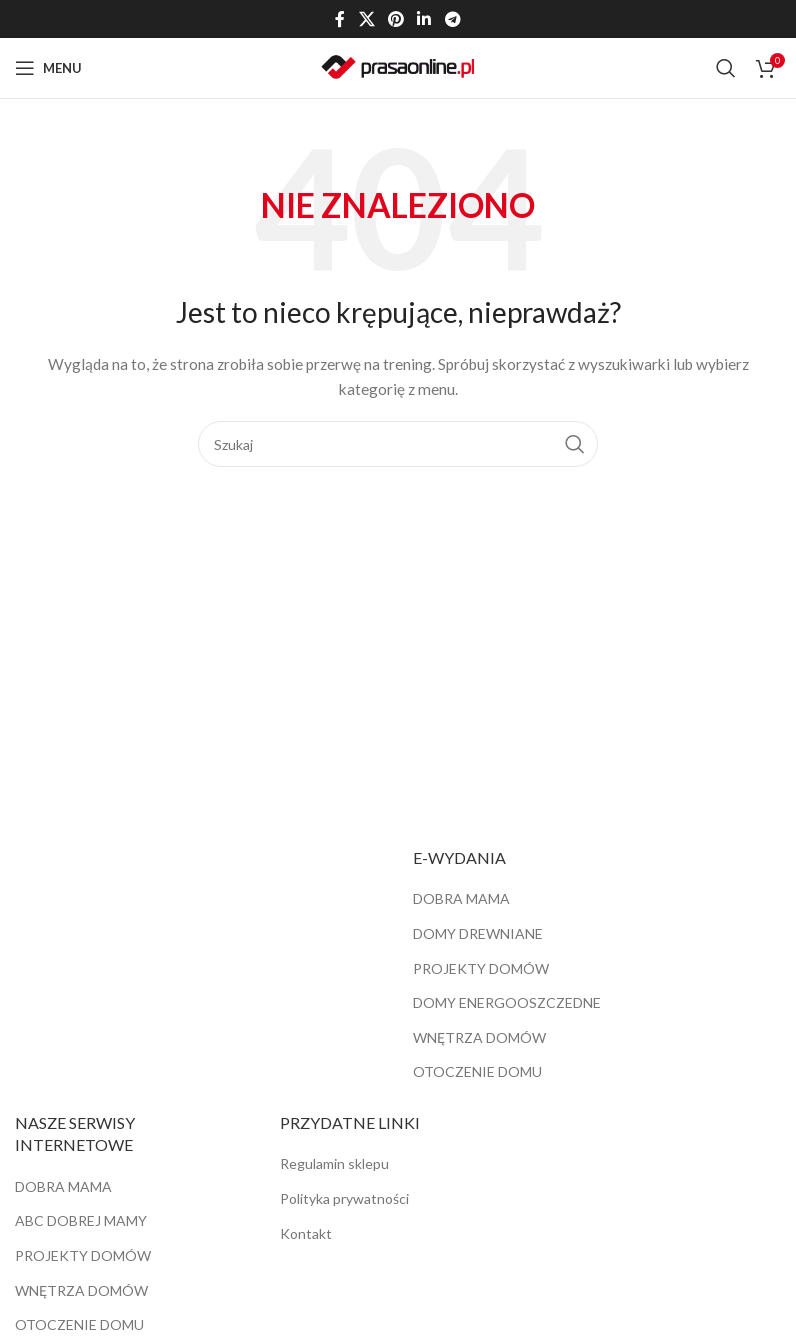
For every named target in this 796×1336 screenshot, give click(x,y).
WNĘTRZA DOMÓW (479, 1037)
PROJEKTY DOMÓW (481, 968)
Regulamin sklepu (334, 1163)
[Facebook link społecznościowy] (340, 19)
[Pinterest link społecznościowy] (395, 19)
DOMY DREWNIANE (478, 933)
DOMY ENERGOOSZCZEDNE (507, 1002)
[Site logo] (397, 66)
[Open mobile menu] (48, 68)
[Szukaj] (726, 68)
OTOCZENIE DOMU (477, 1071)
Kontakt (306, 1233)
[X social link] (366, 19)
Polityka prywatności (344, 1198)
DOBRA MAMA (461, 898)
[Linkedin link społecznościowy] (424, 19)
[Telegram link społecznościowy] (452, 19)
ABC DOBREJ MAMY (81, 1220)
